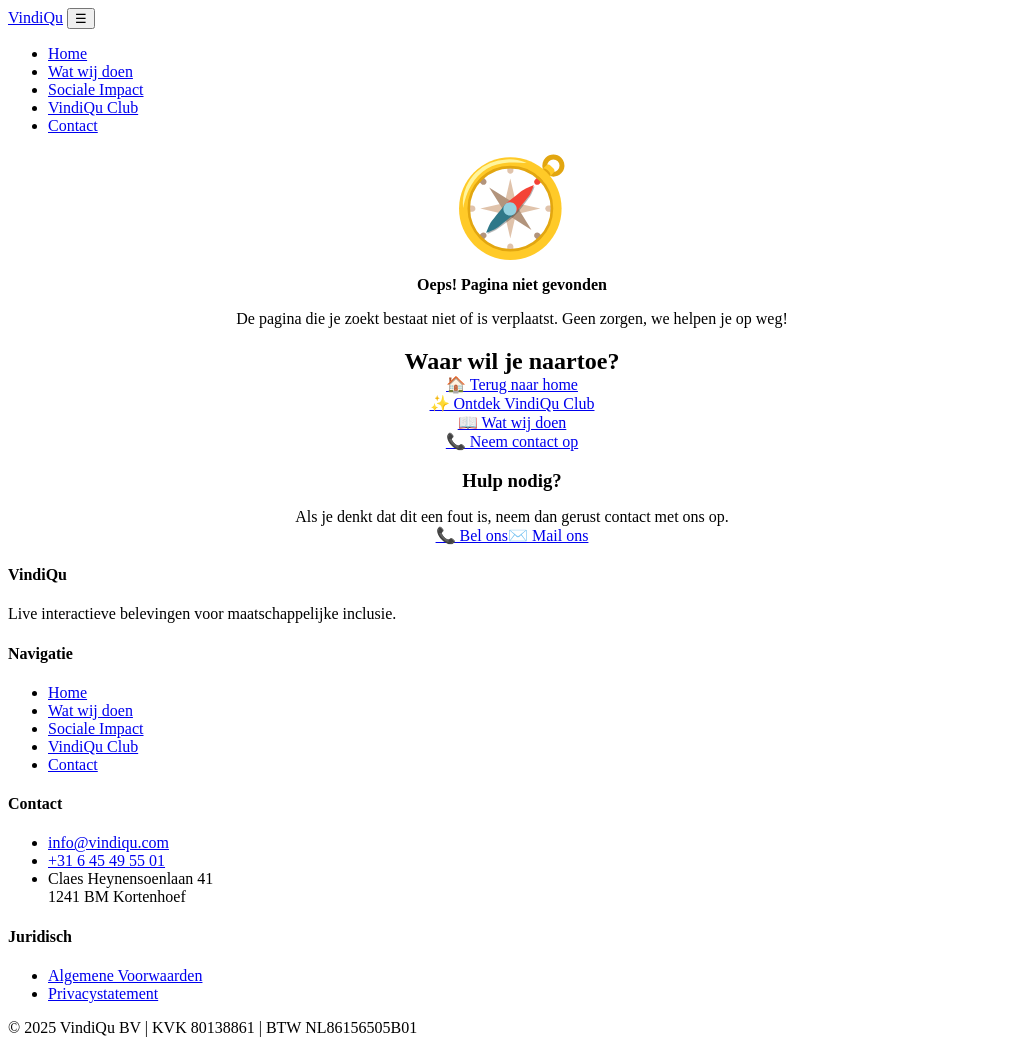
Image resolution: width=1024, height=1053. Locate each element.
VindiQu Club (93, 107)
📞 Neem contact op (512, 441)
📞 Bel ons (472, 535)
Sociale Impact (96, 89)
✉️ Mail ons (548, 535)
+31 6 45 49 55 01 (106, 860)
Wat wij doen (90, 71)
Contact (73, 125)
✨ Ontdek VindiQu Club (512, 403)
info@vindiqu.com (108, 842)
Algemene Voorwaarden (125, 975)
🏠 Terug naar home (512, 384)
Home (67, 53)
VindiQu (35, 17)
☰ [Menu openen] (81, 18)
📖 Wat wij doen (512, 422)
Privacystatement (103, 993)
